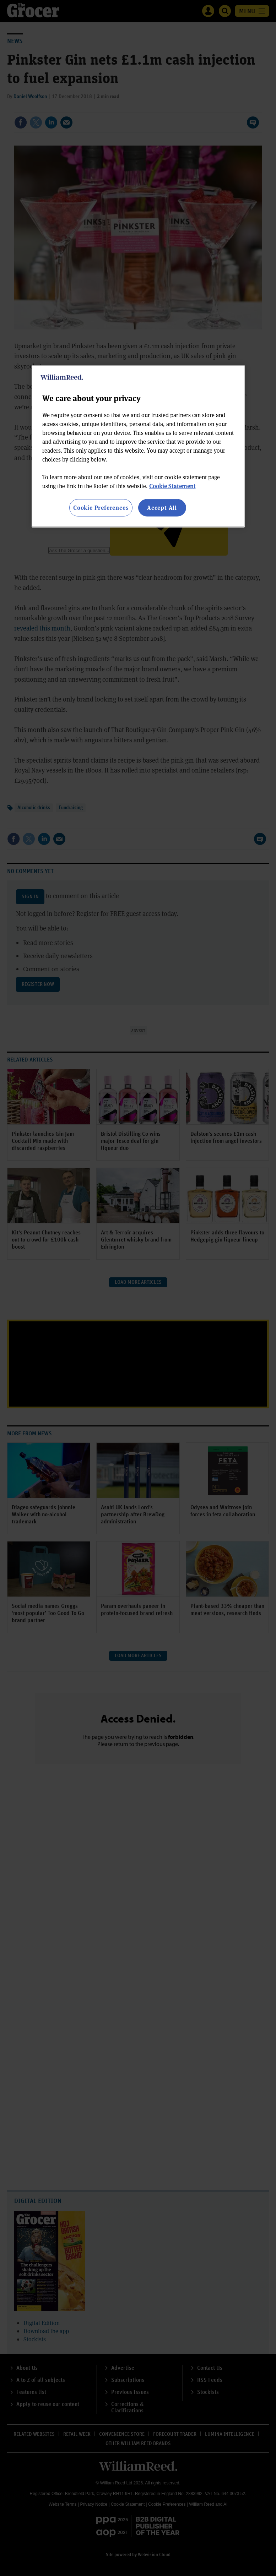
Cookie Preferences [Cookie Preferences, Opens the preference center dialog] (100, 507)
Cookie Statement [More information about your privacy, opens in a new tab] (172, 486)
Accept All (162, 507)
